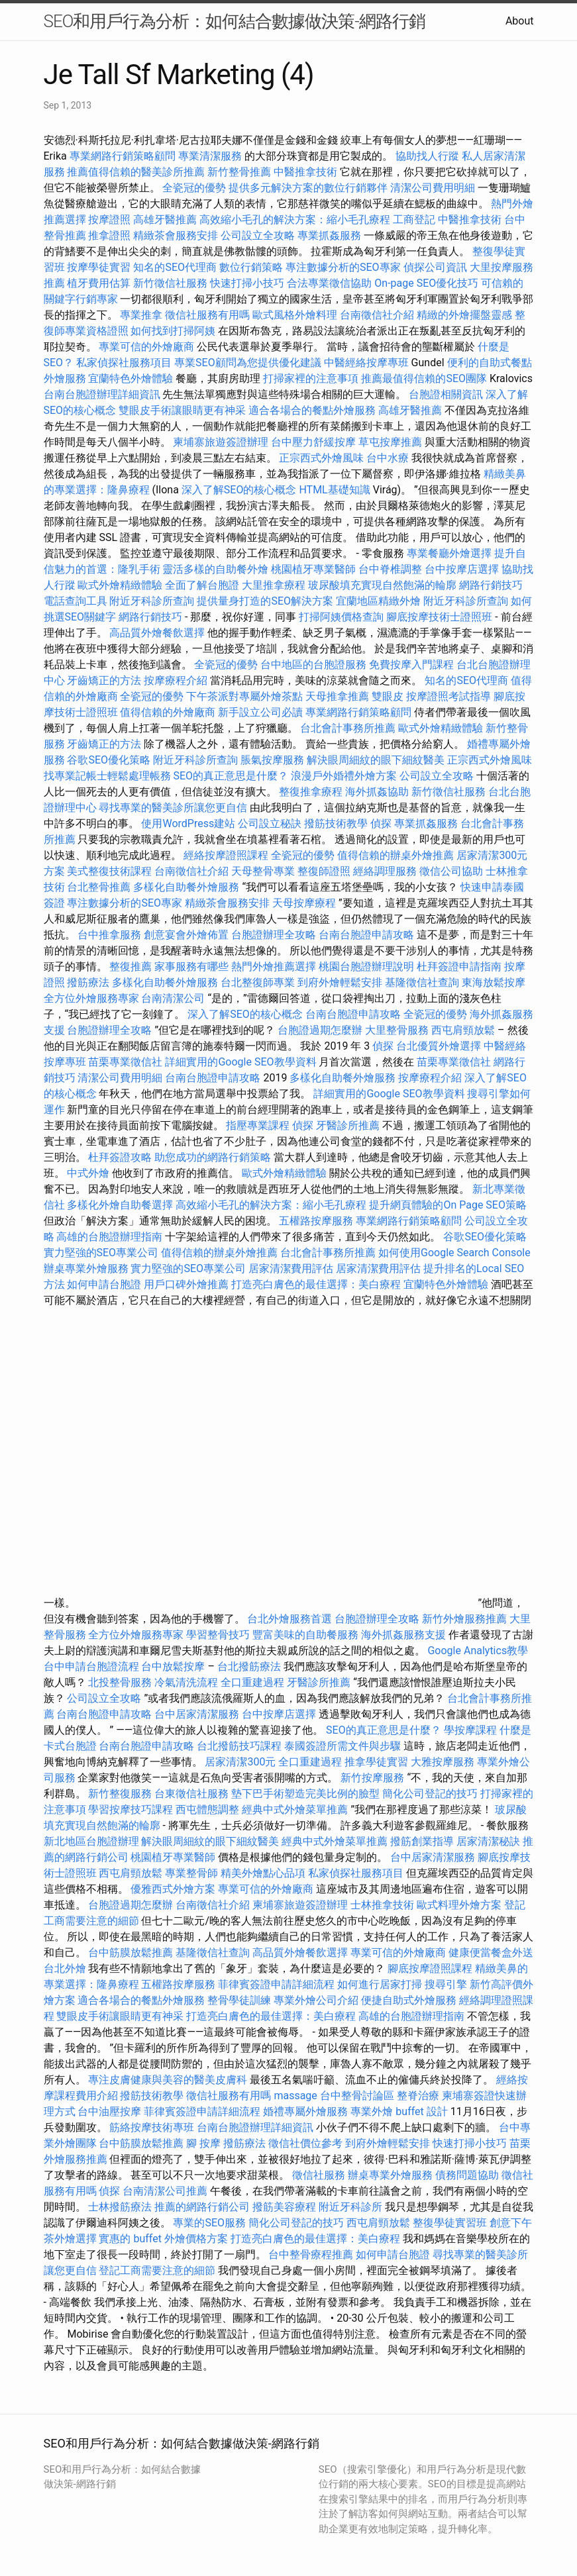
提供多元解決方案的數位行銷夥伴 (308, 187)
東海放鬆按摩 (493, 982)
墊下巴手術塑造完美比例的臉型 (305, 1793)
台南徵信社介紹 (377, 315)
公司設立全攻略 (258, 235)
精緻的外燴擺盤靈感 (464, 315)
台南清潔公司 (173, 998)
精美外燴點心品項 (264, 1873)
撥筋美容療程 (284, 2207)
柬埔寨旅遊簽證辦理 (220, 442)
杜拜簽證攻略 (120, 1157)
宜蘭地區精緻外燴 (379, 601)
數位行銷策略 (251, 267)
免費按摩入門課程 (412, 664)
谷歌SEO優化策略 (108, 760)
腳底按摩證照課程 (431, 1968)
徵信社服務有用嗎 (207, 315)
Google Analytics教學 (477, 1650)
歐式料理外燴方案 (460, 1905)
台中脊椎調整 (391, 569)
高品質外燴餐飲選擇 (158, 632)
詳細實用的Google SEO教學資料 (240, 1062)
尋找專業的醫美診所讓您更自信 (173, 807)
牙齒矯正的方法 (104, 680)
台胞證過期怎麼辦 (320, 1030)
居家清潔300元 (240, 1762)
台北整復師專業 (258, 982)
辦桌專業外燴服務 (87, 1268)
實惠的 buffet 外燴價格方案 (163, 2238)
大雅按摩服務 (444, 1762)
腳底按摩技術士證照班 (440, 617)
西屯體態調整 (209, 1809)
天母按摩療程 (304, 903)
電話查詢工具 (75, 601)
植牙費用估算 (99, 283)
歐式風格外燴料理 (296, 315)
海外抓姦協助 (377, 791)
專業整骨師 (191, 1873)
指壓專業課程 (259, 1125)
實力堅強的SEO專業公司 (101, 1252)
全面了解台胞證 (202, 585)
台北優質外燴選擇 (438, 1046)
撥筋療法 (88, 982)
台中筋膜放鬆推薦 (130, 1952)
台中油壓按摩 (111, 2111)
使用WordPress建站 (188, 823)
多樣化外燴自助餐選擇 (121, 1205)
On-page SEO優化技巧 (426, 283)
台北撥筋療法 (249, 1666)
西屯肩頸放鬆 (464, 1030)
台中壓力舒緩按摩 (314, 442)
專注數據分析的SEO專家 (343, 267)
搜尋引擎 (446, 1984)
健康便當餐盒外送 (490, 1952)
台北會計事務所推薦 (347, 728)
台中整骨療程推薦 (312, 2254)
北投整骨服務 (120, 1682)
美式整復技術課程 (110, 871)
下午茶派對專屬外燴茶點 (244, 696)
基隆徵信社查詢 (422, 982)
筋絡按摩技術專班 (153, 2127)
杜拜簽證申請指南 (459, 966)
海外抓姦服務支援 (403, 1634)
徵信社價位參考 (305, 2143)
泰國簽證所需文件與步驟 (342, 1746)
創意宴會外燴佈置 (186, 934)
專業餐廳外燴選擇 (450, 553)
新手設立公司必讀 (260, 712)
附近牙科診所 (350, 2207)
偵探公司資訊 (435, 267)
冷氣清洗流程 (186, 1682)
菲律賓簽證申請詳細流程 (276, 1984)
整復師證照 (323, 871)
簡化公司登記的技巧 (430, 1793)
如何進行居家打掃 (379, 1984)
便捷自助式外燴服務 (410, 2000)
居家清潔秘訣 (488, 1841)
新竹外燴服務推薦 (465, 1618)
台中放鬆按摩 (174, 1666)
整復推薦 (130, 966)
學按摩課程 (470, 1730)
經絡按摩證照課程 (227, 855)
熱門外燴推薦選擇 (275, 966)
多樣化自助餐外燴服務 (186, 887)
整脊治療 (418, 2095)
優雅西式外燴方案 (173, 1889)
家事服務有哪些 (191, 966)
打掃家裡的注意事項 (310, 378)
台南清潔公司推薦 (165, 2191)
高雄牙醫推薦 (165, 219)
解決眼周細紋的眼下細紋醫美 (376, 760)
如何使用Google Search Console (454, 1252)
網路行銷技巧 (491, 585)
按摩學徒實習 (100, 267)
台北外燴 (65, 1968)
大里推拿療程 (275, 585)
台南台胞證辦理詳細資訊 (102, 394)
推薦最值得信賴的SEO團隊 (424, 378)
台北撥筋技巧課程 (240, 1746)
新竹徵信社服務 (170, 283)
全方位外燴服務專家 (93, 998)
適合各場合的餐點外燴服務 (312, 410)
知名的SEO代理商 (175, 267)
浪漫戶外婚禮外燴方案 (345, 775)
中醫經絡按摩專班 (367, 362)
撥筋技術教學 (337, 823)
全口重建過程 (252, 1682)
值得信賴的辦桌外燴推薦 (395, 855)
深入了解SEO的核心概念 (239, 489)
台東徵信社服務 (191, 1793)
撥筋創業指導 (423, 1841)
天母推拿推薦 (337, 696)
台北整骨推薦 (99, 887)
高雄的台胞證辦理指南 (109, 1236)
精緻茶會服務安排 (175, 235)
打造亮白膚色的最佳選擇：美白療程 (316, 1284)
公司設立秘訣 (269, 823)
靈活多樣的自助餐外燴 (215, 569)
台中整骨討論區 (358, 2095)
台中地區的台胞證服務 (313, 664)
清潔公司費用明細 (432, 187)
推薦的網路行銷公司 (202, 2207)
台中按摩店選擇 (463, 569)
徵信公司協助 (451, 871)
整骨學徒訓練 (240, 2000)
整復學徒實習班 (451, 2222)
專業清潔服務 (210, 156)
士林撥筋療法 (120, 2207)
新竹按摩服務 (374, 1777)
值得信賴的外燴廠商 (167, 712)
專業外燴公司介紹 (316, 2000)
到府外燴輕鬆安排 (339, 982)
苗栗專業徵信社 (125, 1062)
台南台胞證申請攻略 (366, 934)
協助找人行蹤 (427, 156)
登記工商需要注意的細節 (157, 2270)
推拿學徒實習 (377, 1762)
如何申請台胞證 (104, 1284)
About (519, 21)
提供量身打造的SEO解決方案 (265, 601)
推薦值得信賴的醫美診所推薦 (136, 172)
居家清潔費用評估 (290, 1268)
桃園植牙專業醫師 (313, 569)
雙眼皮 (387, 696)
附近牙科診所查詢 (151, 601)
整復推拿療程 (310, 791)
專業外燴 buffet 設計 (398, 2111)
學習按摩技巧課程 (132, 1809)
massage (295, 2095)
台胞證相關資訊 (446, 394)
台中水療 (388, 458)
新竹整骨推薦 (239, 172)
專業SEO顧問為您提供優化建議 (247, 362)
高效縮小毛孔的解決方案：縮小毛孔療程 (294, 219)
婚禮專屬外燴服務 (306, 2111)
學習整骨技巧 (219, 1634)
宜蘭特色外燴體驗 (130, 378)
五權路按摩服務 (317, 1220)
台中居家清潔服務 (196, 1714)
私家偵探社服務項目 (124, 362)
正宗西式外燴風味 (322, 458)
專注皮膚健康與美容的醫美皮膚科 (167, 2079)
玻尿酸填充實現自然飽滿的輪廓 (382, 585)
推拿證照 (109, 235)
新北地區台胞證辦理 (91, 1841)
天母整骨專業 (263, 871)
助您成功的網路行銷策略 (212, 1157)
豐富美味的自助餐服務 (305, 1634)
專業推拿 (141, 315)
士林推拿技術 (382, 1905)
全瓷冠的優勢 (194, 187)
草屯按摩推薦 (390, 442)
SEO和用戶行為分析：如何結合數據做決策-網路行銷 (234, 21)
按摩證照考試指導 (450, 696)
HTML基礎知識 (334, 489)
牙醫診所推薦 (348, 1125)
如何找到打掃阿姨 (173, 330)
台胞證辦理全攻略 (273, 934)
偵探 (381, 823)
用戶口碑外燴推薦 (187, 1284)
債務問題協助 (467, 2175)
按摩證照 (109, 219)
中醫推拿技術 (305, 172)
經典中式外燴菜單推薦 (295, 1809)
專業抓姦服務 (329, 235)
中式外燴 (88, 1173)
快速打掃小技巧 (247, 283)
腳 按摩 (203, 2143)
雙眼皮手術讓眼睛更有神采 (182, 410)
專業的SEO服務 (209, 2222)
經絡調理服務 (385, 871)
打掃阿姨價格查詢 (341, 617)
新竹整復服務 (120, 1793)
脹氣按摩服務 (273, 760)
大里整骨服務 (398, 1030)
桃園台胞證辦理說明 (366, 966)
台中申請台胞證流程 (91, 1666)
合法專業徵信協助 (329, 283)
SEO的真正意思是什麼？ (230, 775)
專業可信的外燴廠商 (146, 346)
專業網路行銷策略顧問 (123, 156)
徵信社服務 (318, 2175)
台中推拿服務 (109, 934)
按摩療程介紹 (177, 680)
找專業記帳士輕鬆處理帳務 (107, 775)
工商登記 (414, 219)
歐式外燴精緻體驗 (120, 585)
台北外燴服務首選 (291, 1618)
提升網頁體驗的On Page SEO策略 (448, 1205)
